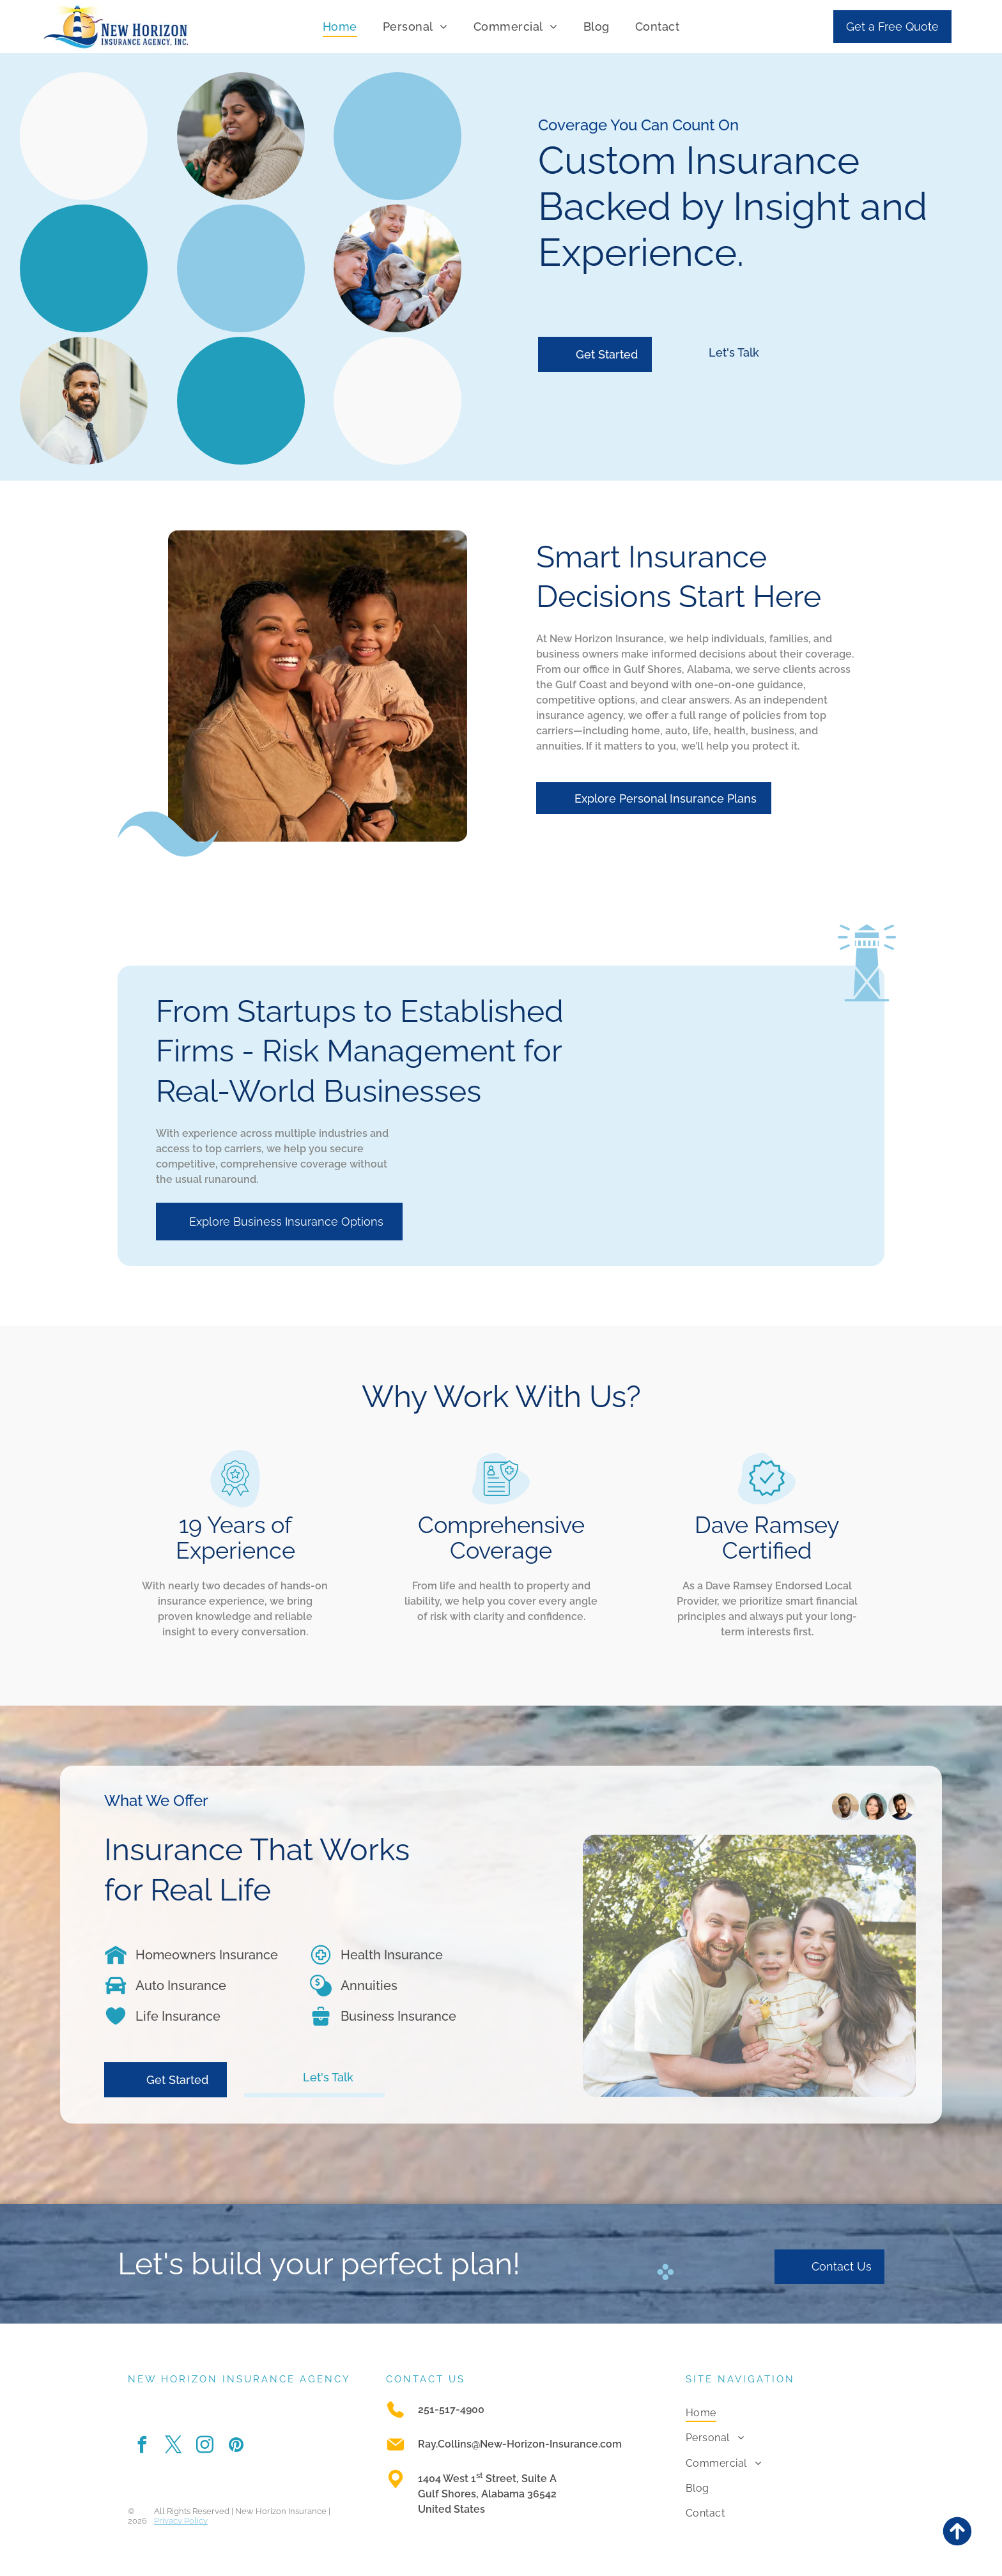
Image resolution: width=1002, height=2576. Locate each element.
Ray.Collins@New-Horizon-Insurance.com (520, 2444)
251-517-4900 (451, 2409)
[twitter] (173, 2446)
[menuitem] (340, 26)
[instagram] (204, 2446)
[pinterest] (236, 2446)
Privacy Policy (181, 2521)
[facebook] (142, 2446)
